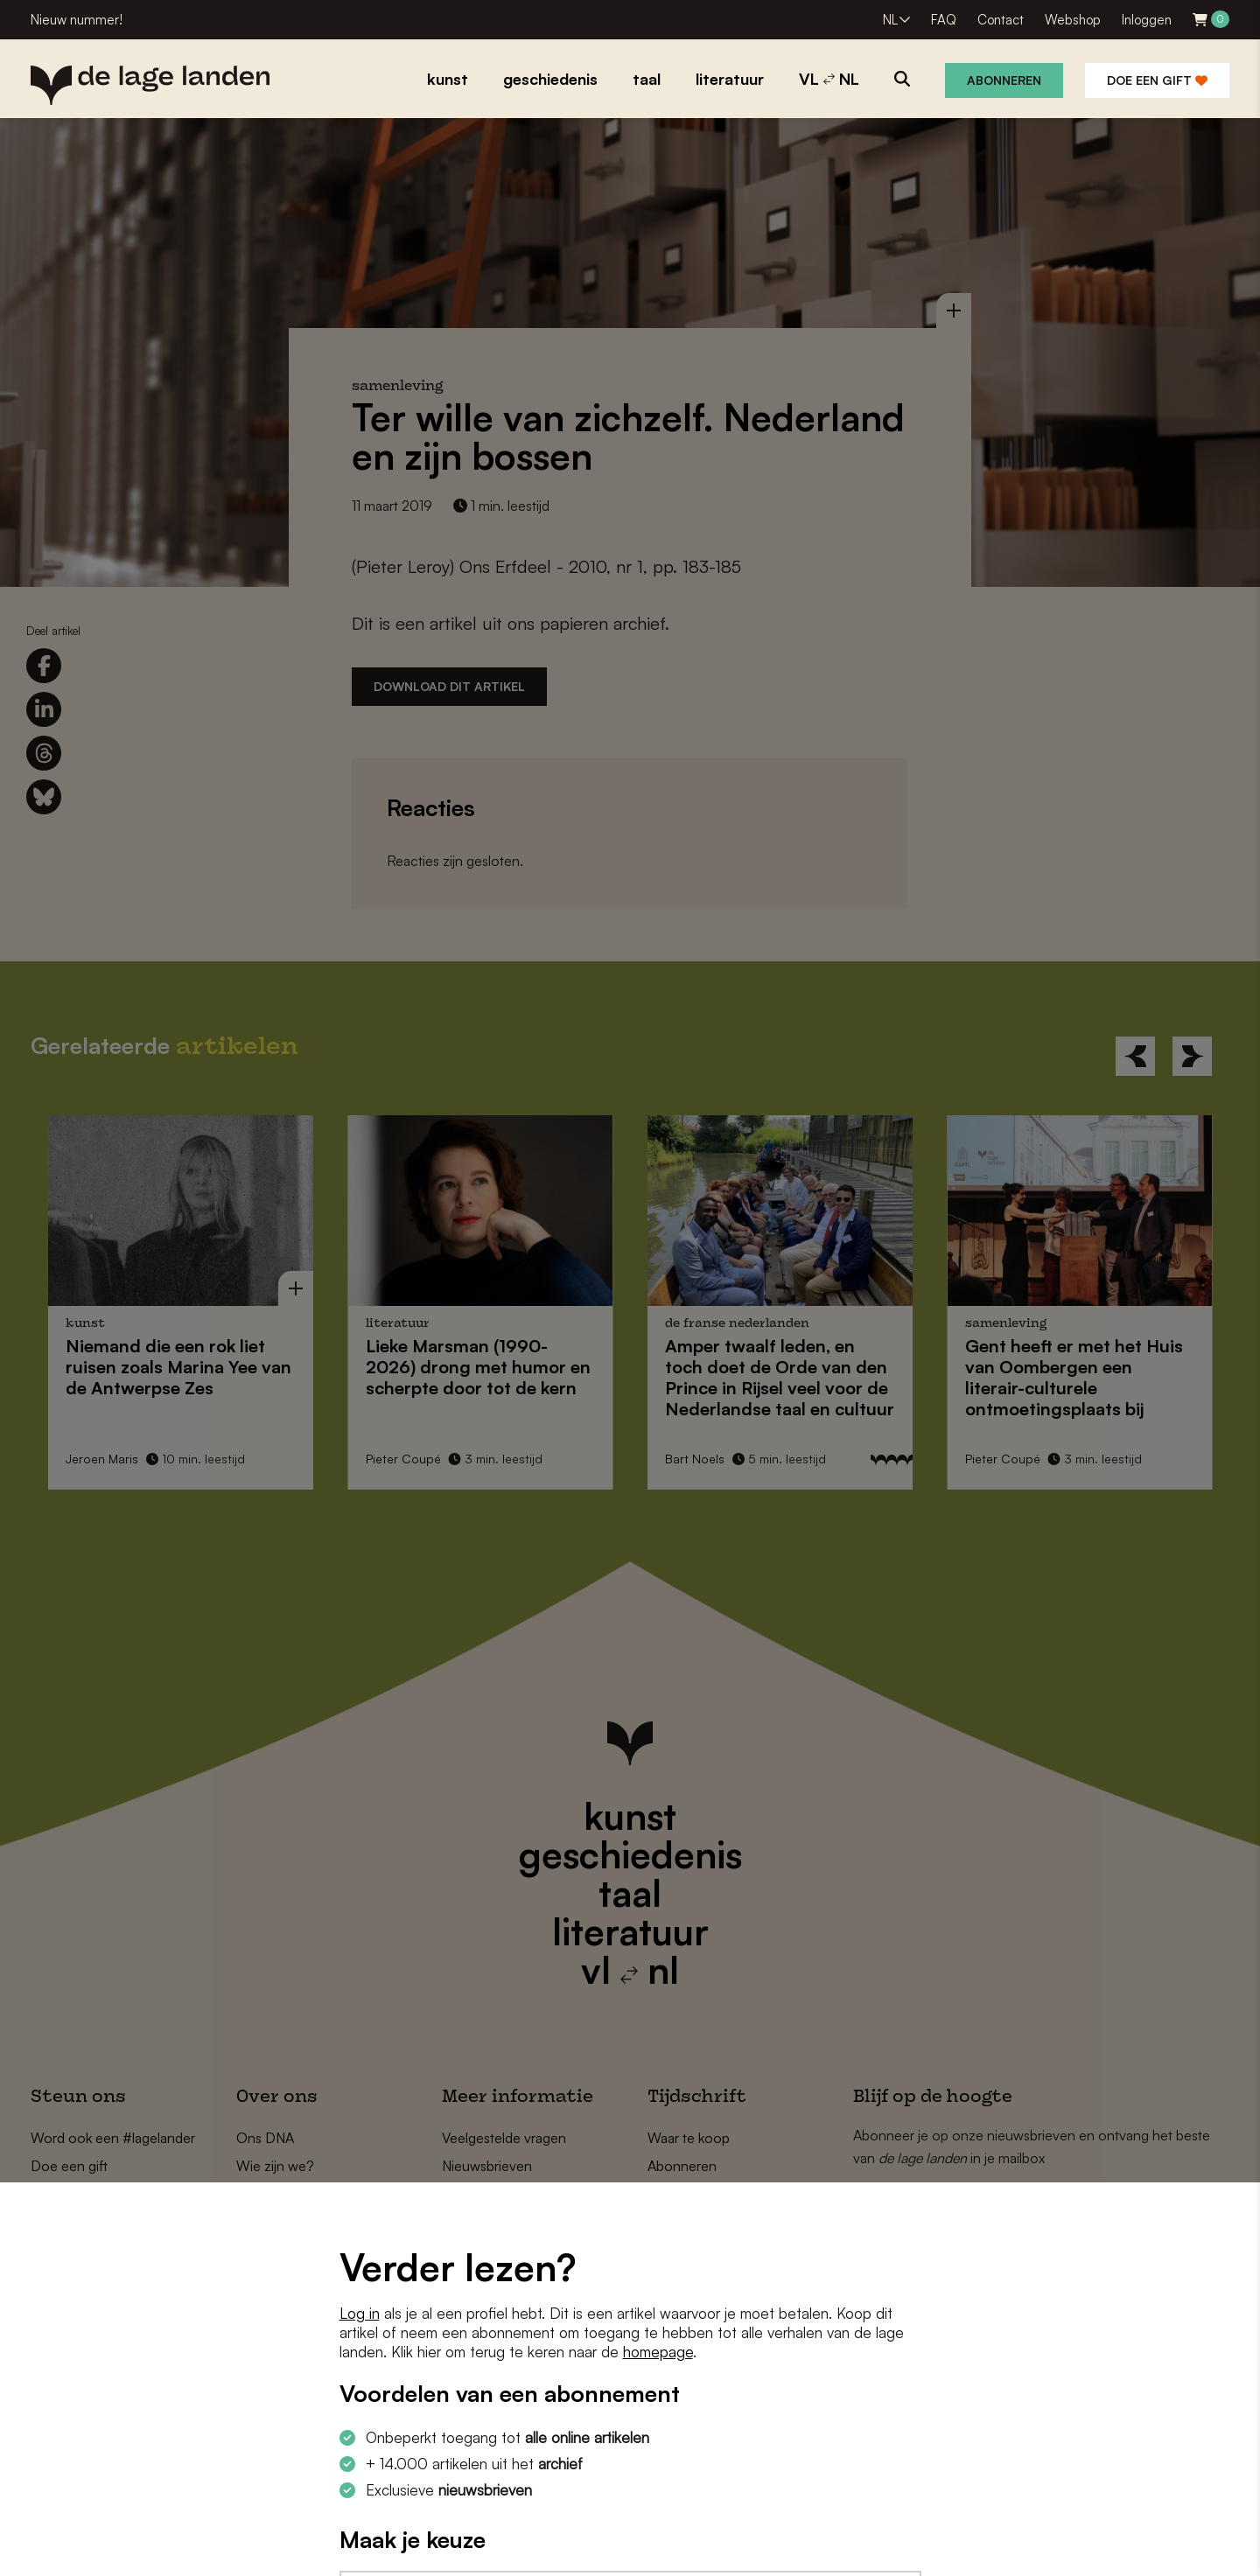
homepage (658, 2351)
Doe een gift (1157, 80)
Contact (1000, 19)
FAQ (943, 19)
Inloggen (1147, 19)
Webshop (1073, 19)
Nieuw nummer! (76, 19)
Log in (360, 2313)
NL (890, 19)
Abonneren (1004, 80)
